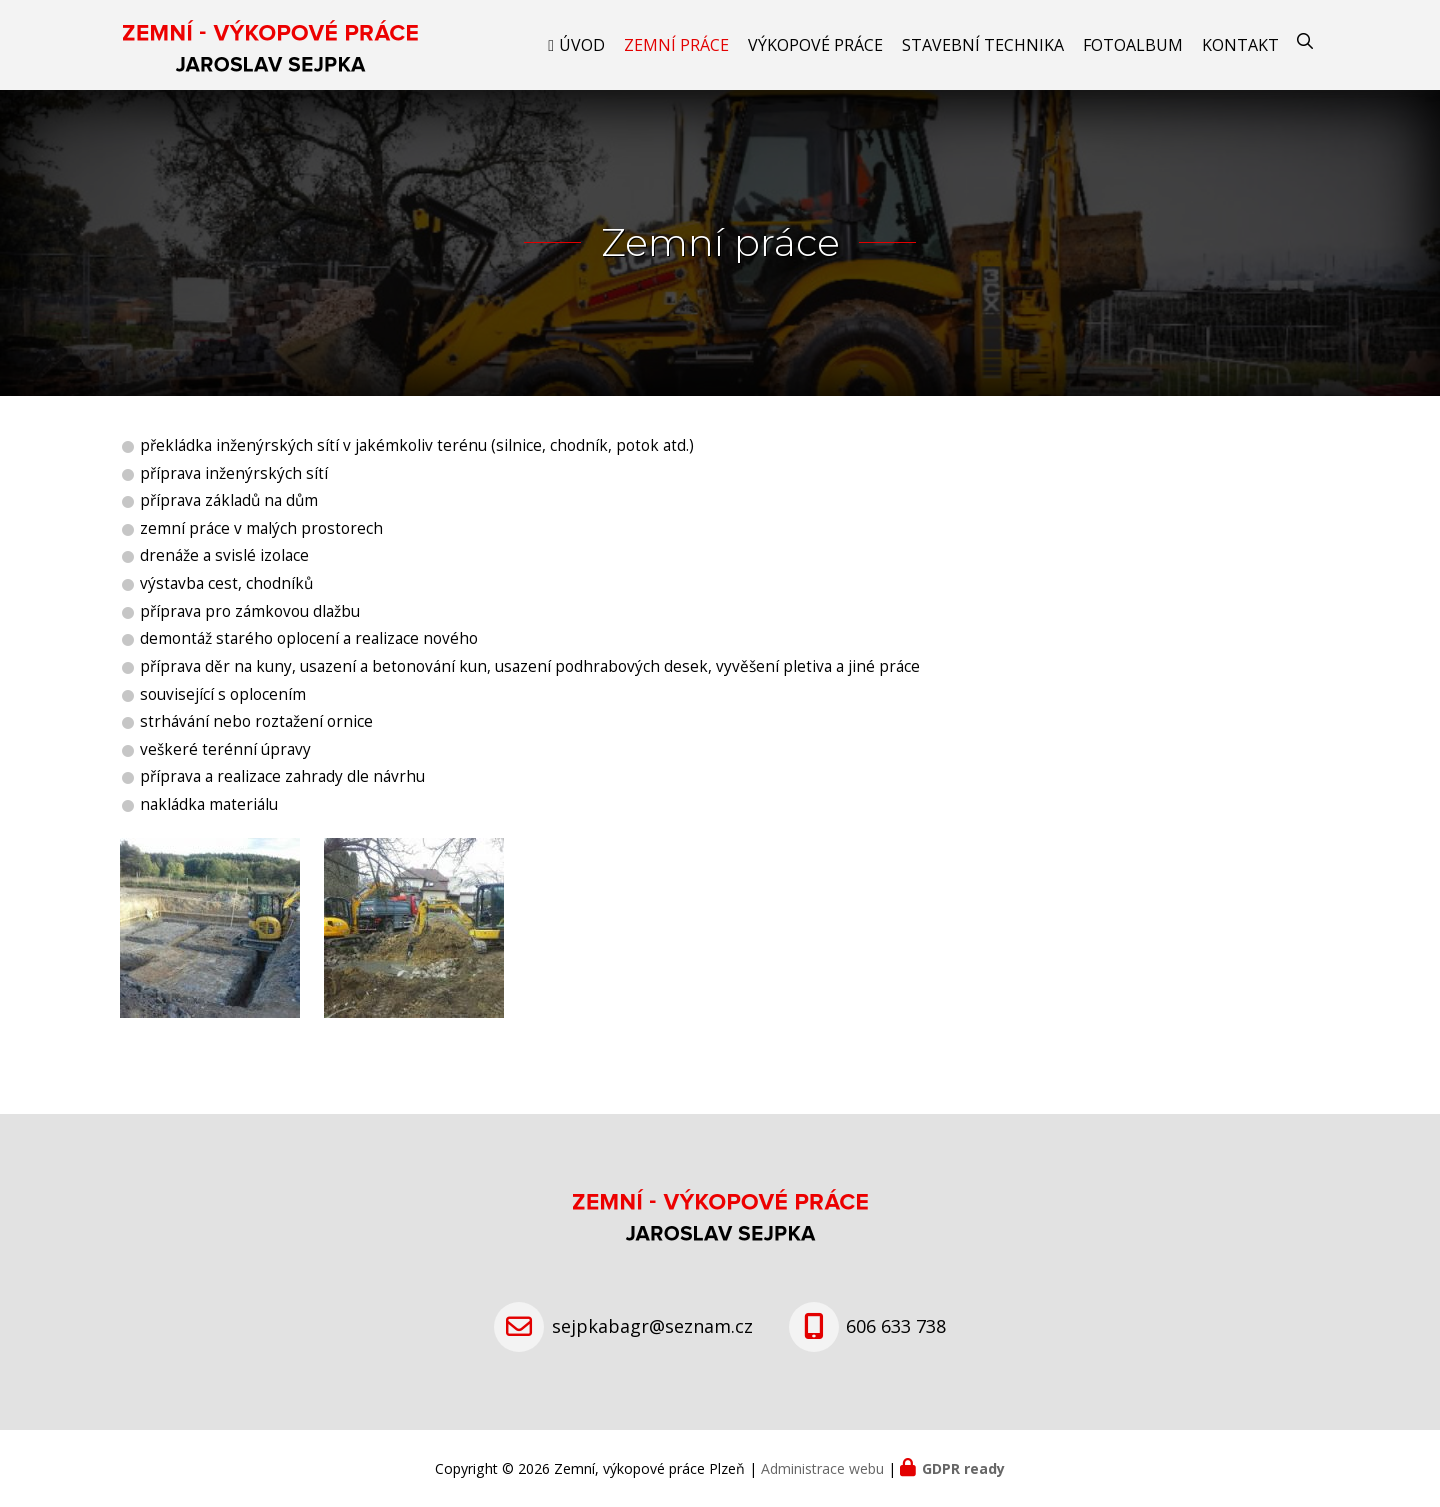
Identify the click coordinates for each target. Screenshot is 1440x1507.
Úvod (582, 45)
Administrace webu (822, 1468)
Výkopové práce (815, 45)
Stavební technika (983, 45)
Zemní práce (676, 45)
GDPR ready (963, 1468)
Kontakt (1240, 45)
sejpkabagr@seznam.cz (652, 1326)
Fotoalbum (1133, 45)
